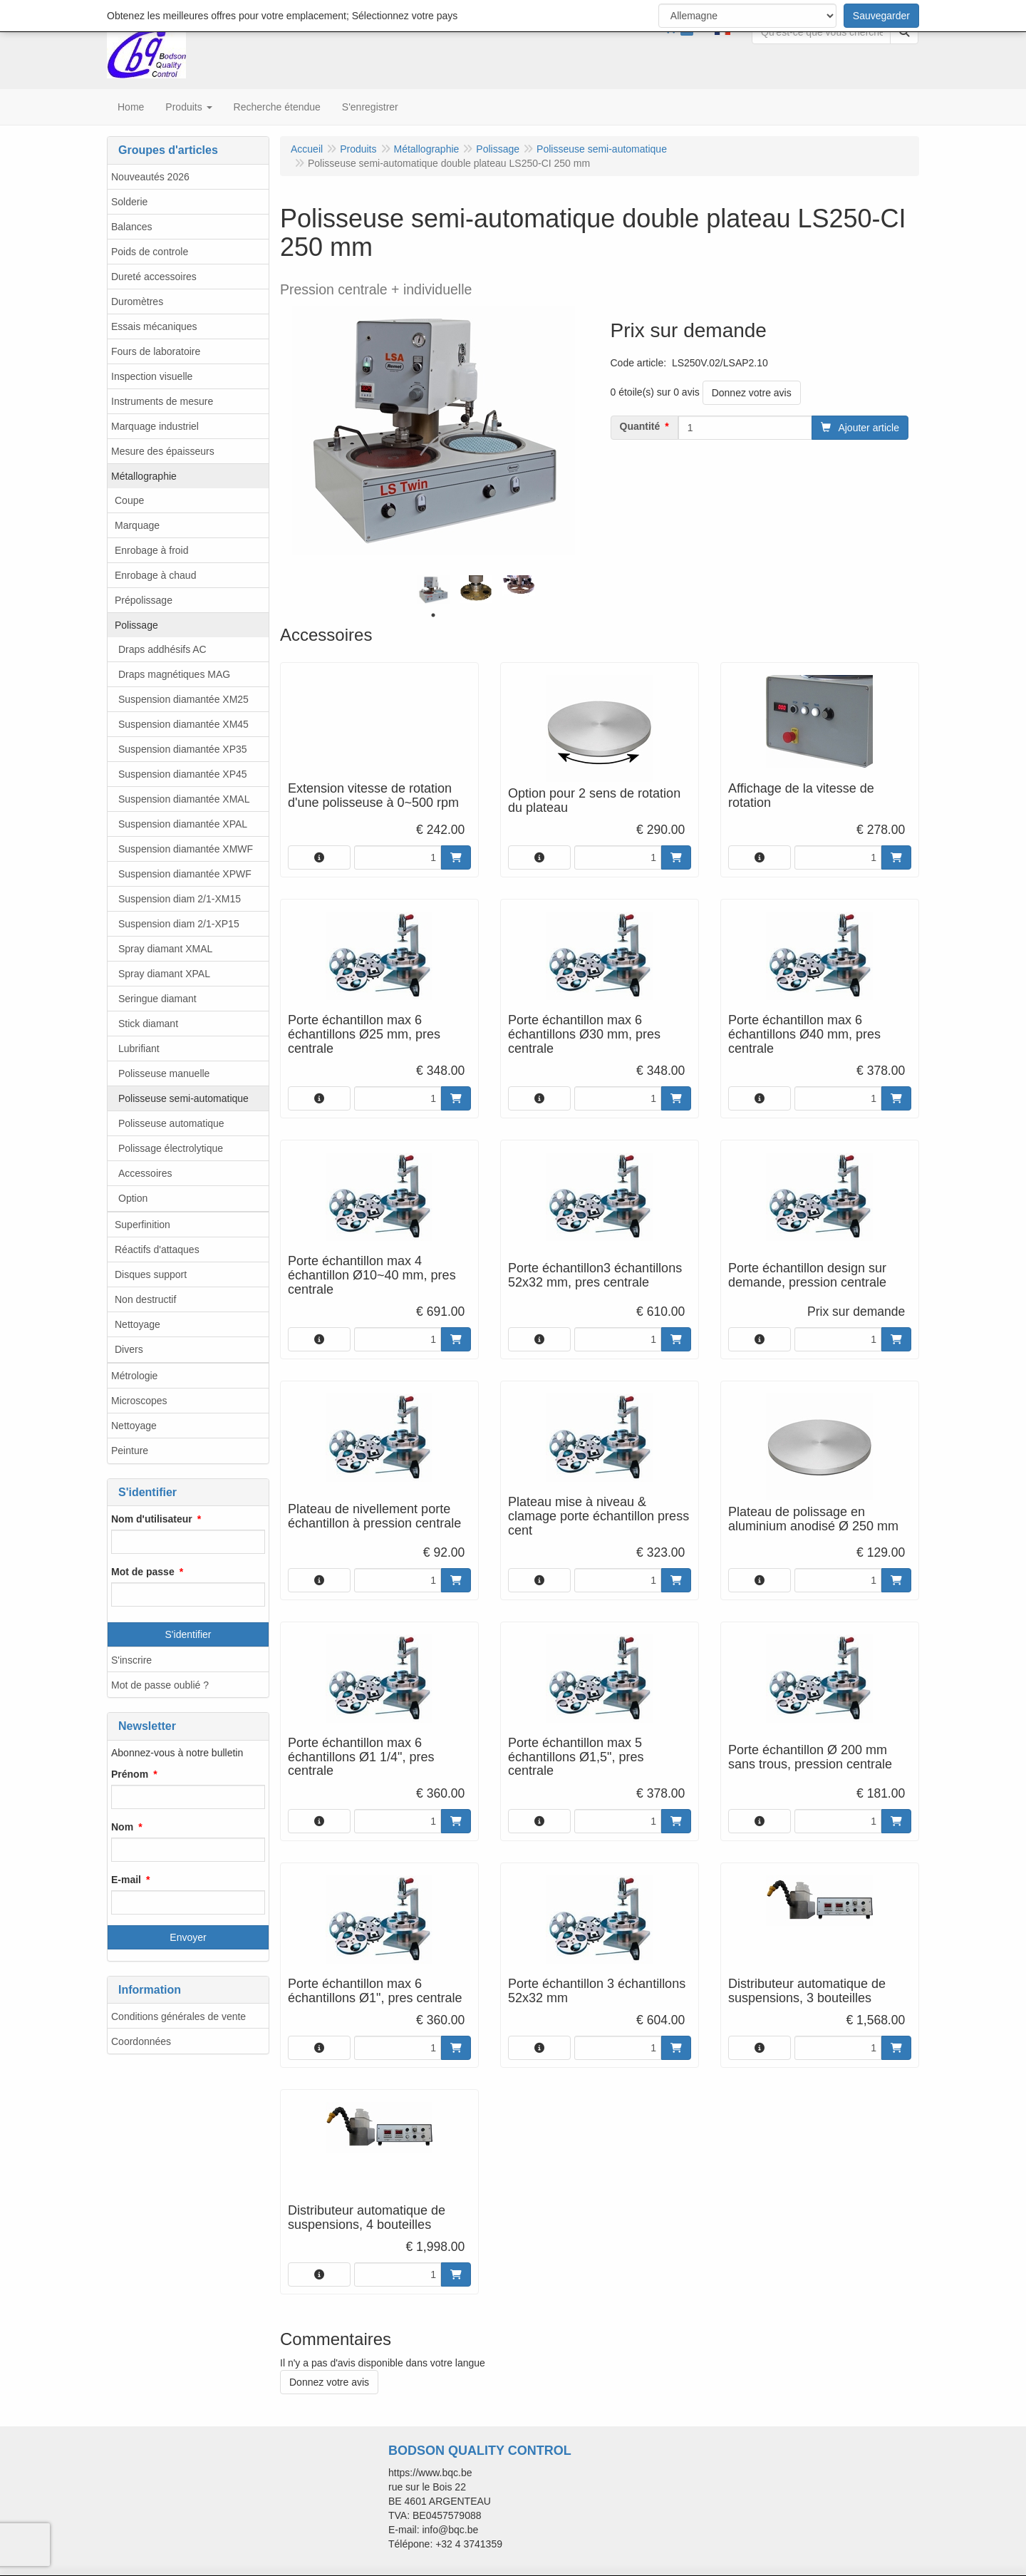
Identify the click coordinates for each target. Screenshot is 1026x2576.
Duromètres (137, 301)
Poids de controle (149, 251)
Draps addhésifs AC (162, 649)
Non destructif (145, 1299)
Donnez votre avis (752, 392)
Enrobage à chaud (155, 575)
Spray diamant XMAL (165, 948)
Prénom (129, 1774)
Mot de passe (143, 1571)
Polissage (136, 625)
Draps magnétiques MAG (174, 674)
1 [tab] (433, 615)
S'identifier (188, 1634)
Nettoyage (137, 1324)
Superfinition (142, 1224)
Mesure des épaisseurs (162, 451)
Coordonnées (141, 2041)
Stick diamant (148, 1023)
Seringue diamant (157, 998)
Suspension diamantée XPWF (185, 874)
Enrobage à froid (152, 550)
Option (132, 1198)
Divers (129, 1349)
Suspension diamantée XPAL (182, 824)
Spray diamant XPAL (164, 973)
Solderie (129, 201)
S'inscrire (131, 1660)
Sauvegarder (881, 15)
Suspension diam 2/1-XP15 (178, 923)
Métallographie (144, 476)
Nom (122, 1827)
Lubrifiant (139, 1048)
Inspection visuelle (151, 376)
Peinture (129, 1450)
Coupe (129, 500)
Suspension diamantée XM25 (183, 699)
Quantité (640, 426)
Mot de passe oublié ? (160, 1685)
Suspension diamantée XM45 (183, 724)
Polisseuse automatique (171, 1123)
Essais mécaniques (154, 326)
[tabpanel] (433, 589)
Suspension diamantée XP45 (182, 774)
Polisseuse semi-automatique (183, 1098)
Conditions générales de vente (178, 2016)
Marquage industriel (155, 426)
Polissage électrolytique (170, 1148)
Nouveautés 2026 (150, 176)
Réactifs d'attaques (157, 1249)
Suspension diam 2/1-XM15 (179, 899)
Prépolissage (143, 600)
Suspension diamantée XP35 (182, 749)
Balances (131, 226)
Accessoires (145, 1173)
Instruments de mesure (162, 401)
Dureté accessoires (154, 276)
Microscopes (139, 1400)
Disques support (151, 1274)
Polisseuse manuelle (163, 1073)
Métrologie (134, 1375)
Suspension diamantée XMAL (183, 799)
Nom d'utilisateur (151, 1519)
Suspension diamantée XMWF (185, 849)
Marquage (137, 525)
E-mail (126, 1879)
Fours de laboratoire (155, 351)
